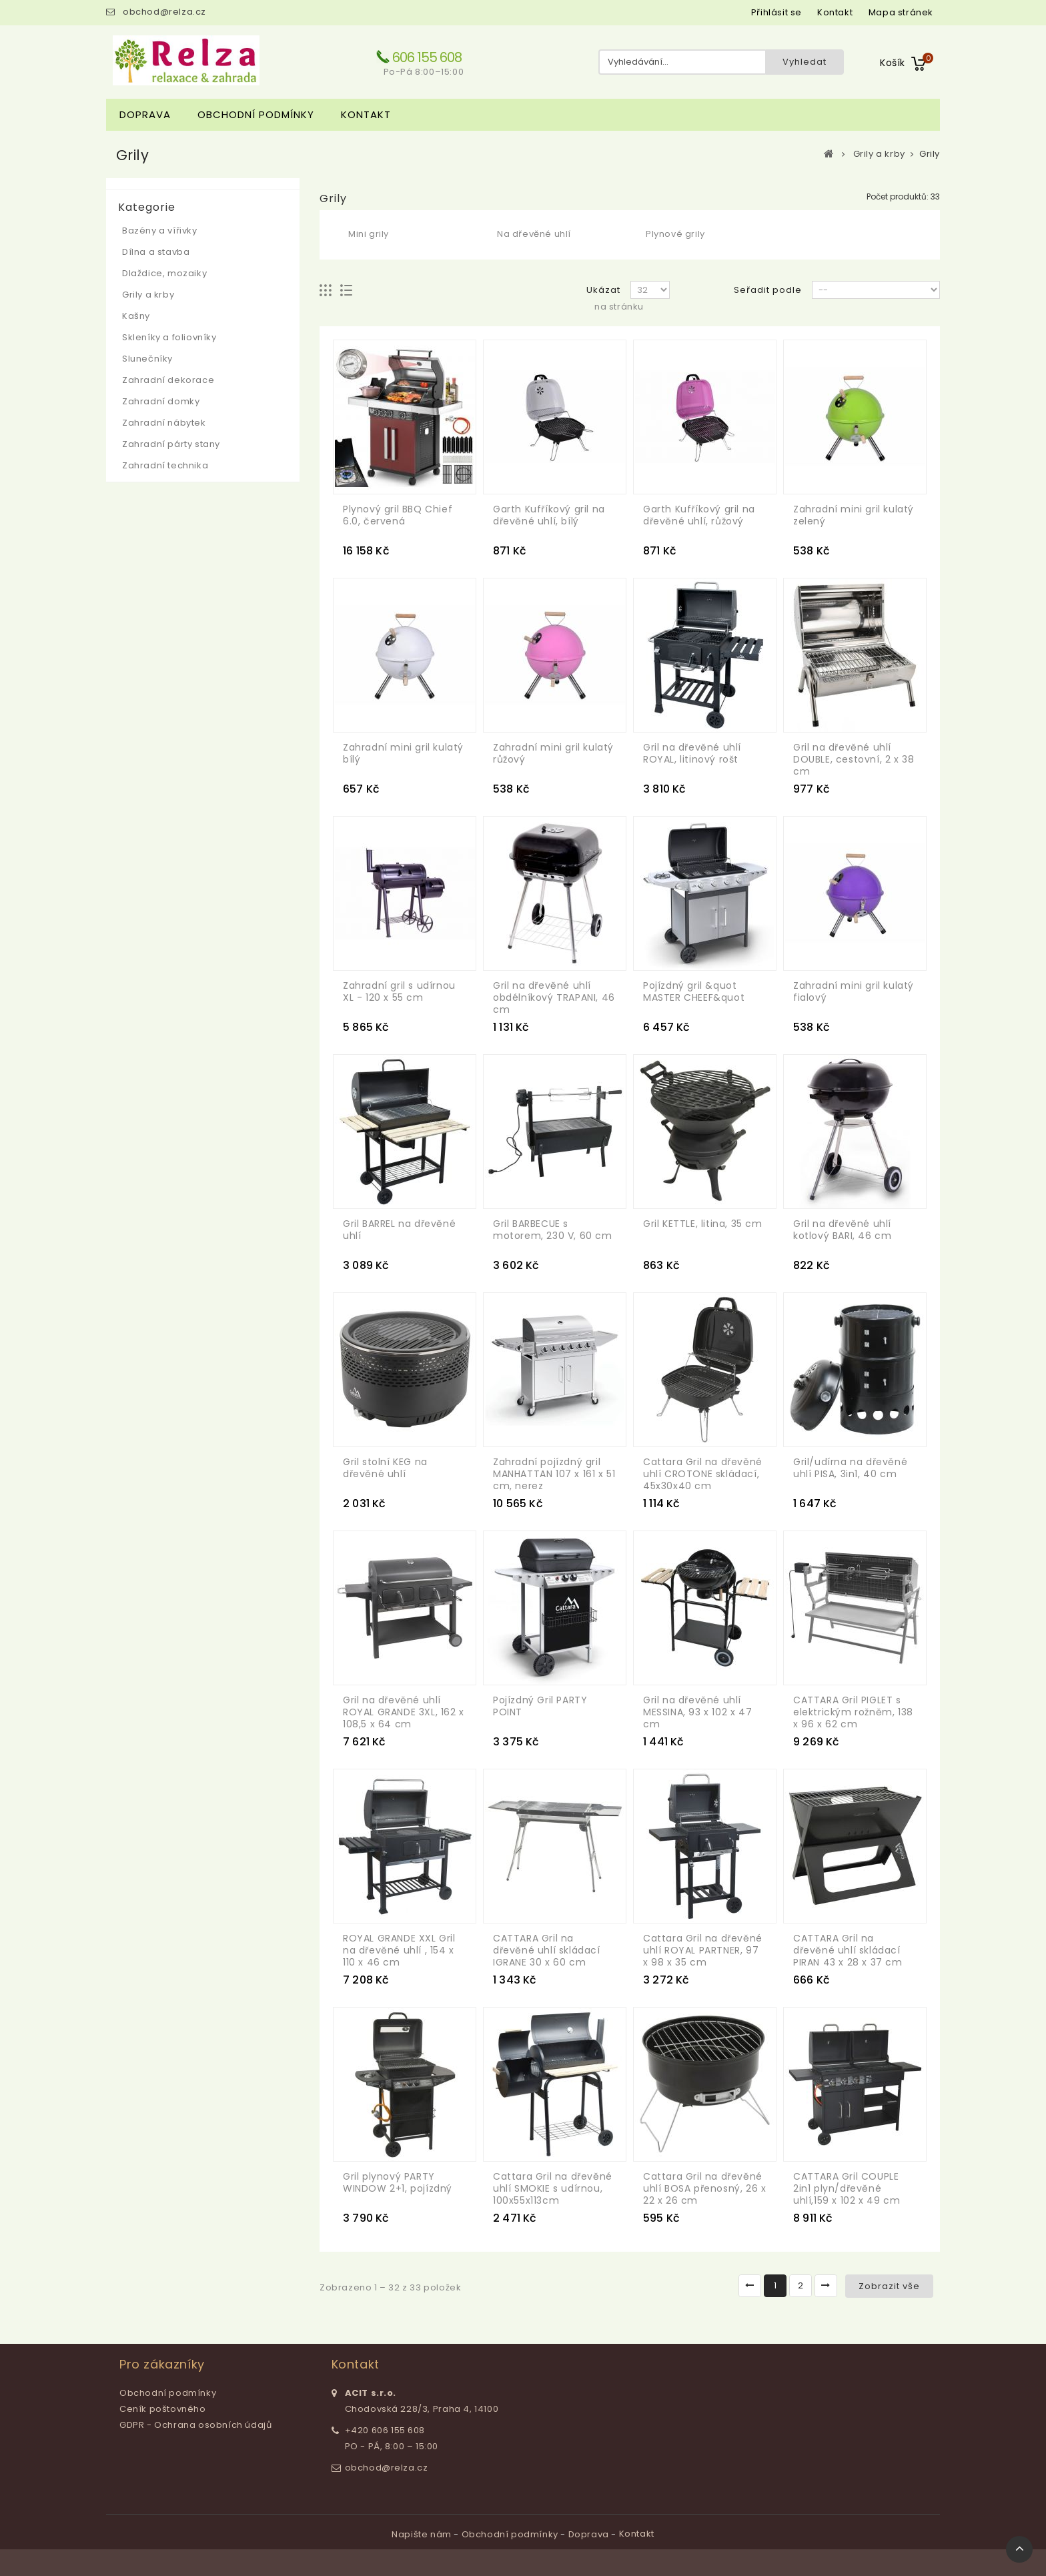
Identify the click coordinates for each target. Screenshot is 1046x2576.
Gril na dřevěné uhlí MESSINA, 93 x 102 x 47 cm (697, 1712)
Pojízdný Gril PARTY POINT (540, 1706)
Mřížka (326, 290)
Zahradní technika (165, 465)
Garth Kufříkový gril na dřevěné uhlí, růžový (699, 515)
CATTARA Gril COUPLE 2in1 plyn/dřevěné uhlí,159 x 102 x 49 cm (846, 2188)
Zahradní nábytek (164, 422)
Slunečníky (147, 358)
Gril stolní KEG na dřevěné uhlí (385, 1467)
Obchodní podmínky (255, 114)
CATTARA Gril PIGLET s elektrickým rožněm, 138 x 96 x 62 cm (853, 1712)
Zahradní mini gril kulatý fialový (853, 991)
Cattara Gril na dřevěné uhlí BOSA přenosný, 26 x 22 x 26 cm (704, 2188)
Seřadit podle (768, 290)
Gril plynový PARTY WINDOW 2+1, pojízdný (397, 2182)
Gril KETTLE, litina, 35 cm (702, 1223)
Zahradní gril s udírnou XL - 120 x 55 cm (399, 991)
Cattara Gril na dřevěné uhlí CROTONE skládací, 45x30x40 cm (702, 1473)
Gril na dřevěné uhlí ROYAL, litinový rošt (692, 753)
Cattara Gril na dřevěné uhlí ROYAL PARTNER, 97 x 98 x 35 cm (702, 1950)
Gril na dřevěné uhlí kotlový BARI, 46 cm (842, 1229)
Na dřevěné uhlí (534, 234)
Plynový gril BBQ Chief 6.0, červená (397, 515)
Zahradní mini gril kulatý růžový (553, 753)
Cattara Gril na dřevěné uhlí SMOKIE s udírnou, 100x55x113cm (552, 2188)
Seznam (346, 290)
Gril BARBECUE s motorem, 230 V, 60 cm (552, 1229)
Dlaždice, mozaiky (164, 273)
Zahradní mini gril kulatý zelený (853, 515)
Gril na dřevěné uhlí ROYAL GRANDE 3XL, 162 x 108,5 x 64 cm (403, 1712)
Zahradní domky (160, 401)
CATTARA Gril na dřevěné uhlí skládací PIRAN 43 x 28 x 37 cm (848, 1950)
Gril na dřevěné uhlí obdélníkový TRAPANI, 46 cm (554, 997)
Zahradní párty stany (171, 444)
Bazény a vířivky (159, 230)
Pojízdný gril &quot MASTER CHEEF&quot (693, 991)
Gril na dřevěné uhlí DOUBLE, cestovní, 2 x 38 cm (853, 759)
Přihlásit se (776, 12)
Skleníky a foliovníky (169, 337)
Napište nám (423, 2534)
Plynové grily (675, 234)
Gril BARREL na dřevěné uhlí (399, 1229)
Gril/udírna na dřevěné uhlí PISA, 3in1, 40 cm (850, 1467)
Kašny (136, 316)
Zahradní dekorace (168, 380)
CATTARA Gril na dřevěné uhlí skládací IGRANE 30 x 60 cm (546, 1950)
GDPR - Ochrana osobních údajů (195, 2425)
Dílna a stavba (155, 252)
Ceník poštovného (162, 2409)
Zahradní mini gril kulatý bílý (403, 753)
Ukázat (603, 290)
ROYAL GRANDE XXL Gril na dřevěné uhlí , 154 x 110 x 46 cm (399, 1950)
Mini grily (368, 234)
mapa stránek (901, 12)
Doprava (145, 114)
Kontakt (366, 114)
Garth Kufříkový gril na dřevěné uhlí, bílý (549, 515)
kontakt (835, 12)
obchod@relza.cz (164, 11)
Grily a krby (148, 294)
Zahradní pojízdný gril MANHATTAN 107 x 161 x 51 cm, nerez (554, 1473)
